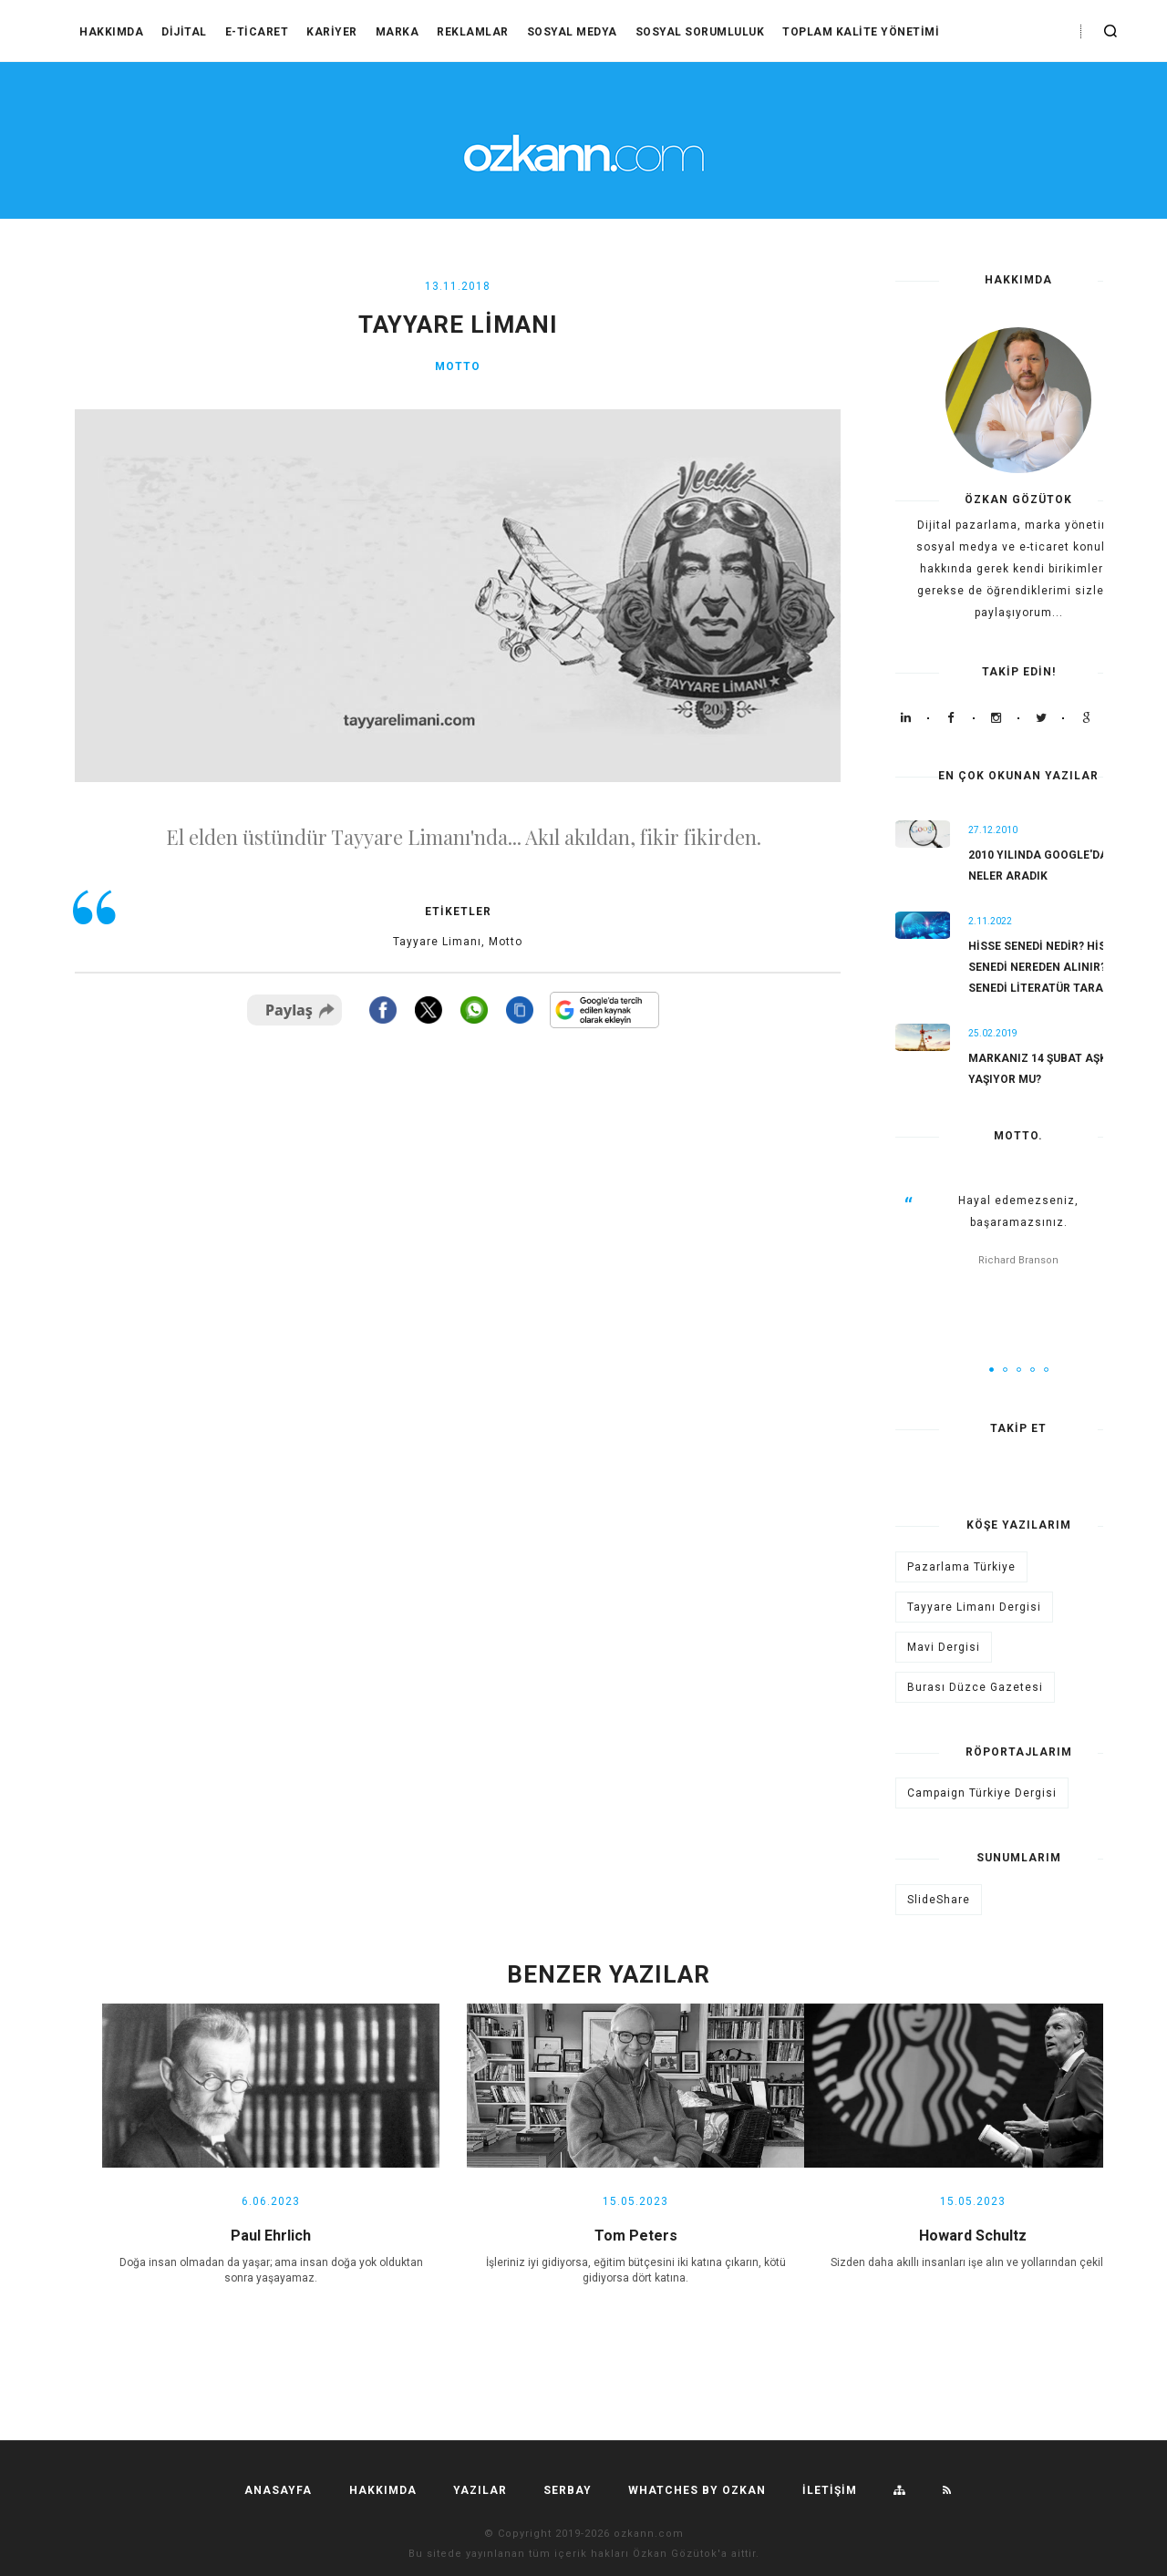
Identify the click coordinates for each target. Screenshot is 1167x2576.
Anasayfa (278, 2490)
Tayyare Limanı (437, 941)
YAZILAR (480, 2490)
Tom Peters (635, 2235)
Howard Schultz (973, 2235)
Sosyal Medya (572, 32)
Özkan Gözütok (675, 2554)
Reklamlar (473, 32)
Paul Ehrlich (271, 2235)
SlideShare (938, 1899)
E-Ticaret (257, 32)
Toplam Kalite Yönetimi (860, 32)
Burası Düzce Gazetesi (975, 1687)
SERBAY (567, 2490)
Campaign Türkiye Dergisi (982, 1793)
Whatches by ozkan (697, 2490)
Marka (397, 32)
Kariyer (331, 32)
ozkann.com (649, 2534)
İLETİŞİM (829, 2490)
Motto (457, 366)
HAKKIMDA (111, 32)
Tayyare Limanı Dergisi (974, 1607)
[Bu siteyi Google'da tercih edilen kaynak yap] (604, 1010)
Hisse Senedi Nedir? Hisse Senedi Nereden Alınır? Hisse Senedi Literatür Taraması (1054, 967)
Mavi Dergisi (943, 1647)
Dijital (184, 32)
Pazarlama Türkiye (961, 1567)
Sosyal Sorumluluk (700, 32)
